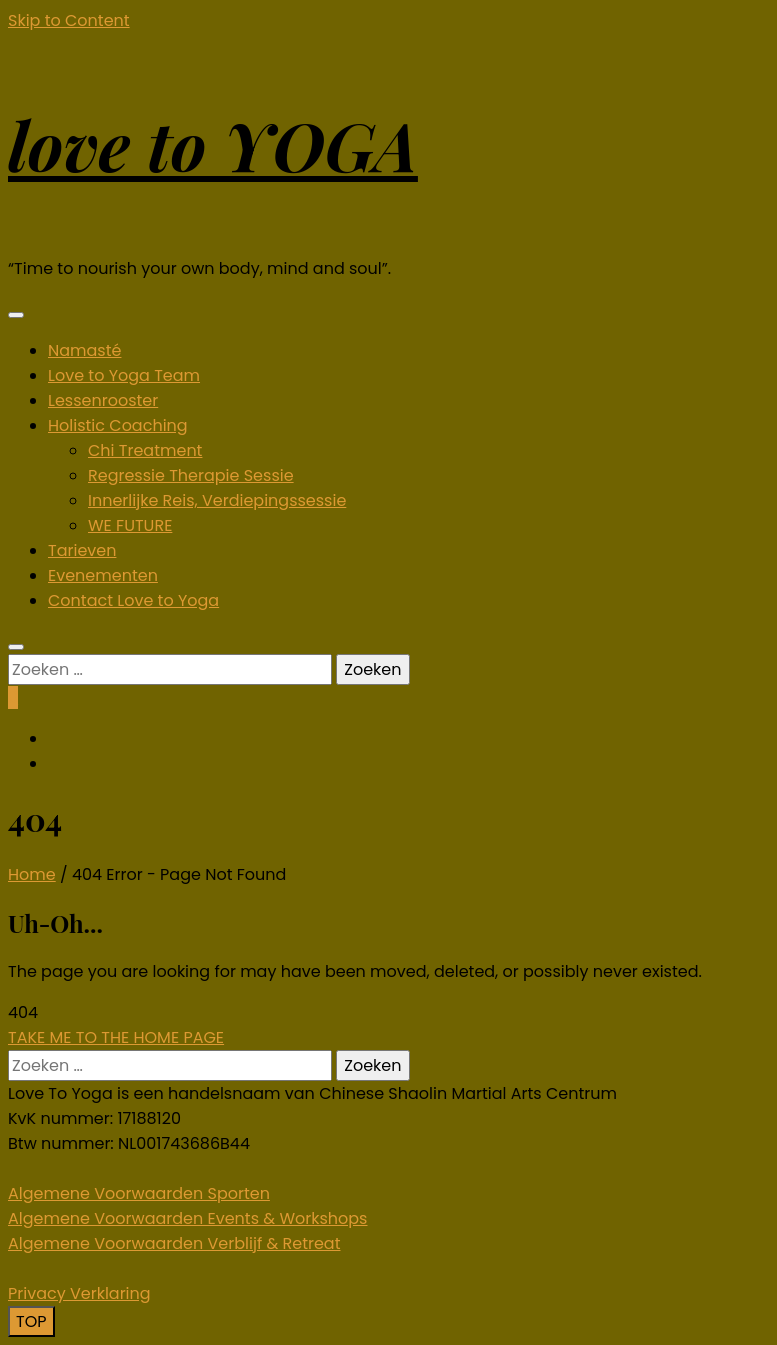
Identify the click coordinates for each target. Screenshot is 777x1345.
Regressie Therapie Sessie (191, 475)
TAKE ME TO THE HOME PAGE (116, 1037)
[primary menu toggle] (16, 315)
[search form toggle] (16, 647)
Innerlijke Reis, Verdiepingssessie (217, 500)
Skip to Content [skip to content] (69, 20)
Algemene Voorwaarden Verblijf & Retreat (174, 1243)
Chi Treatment (145, 450)
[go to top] (31, 1321)
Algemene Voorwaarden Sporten (139, 1193)
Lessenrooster (103, 400)
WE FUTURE (130, 525)
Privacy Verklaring (79, 1293)
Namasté (84, 350)
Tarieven (82, 550)
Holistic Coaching (118, 425)
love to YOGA (213, 144)
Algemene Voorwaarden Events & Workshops (187, 1218)
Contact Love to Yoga (133, 600)
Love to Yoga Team (124, 375)
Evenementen (103, 575)
